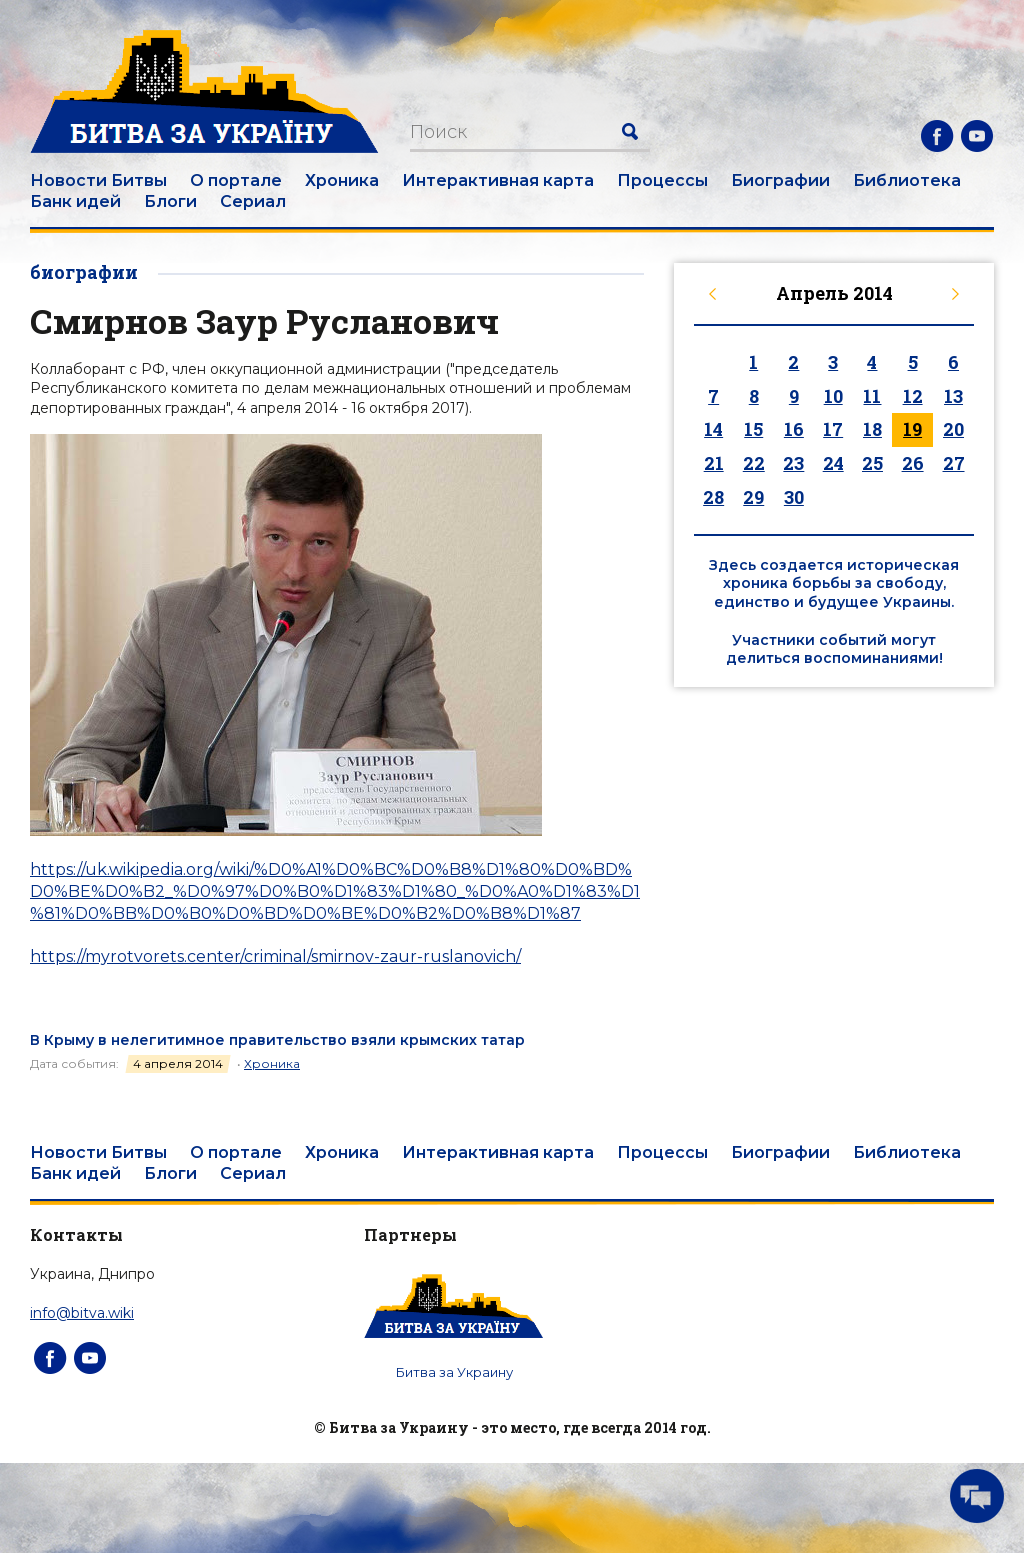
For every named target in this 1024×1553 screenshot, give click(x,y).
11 (872, 396)
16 (794, 429)
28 (713, 497)
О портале (236, 180)
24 (833, 463)
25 (872, 463)
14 (713, 429)
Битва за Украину (454, 1372)
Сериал (253, 201)
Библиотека (907, 180)
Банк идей (75, 201)
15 (753, 429)
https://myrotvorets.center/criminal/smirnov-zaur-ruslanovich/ (275, 956)
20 (953, 429)
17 (833, 429)
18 (872, 429)
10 (833, 396)
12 (913, 396)
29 (753, 497)
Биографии (780, 180)
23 (793, 463)
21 (714, 463)
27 (954, 463)
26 (913, 463)
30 (794, 497)
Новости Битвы (98, 180)
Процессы (662, 180)
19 (912, 429)
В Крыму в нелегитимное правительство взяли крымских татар (277, 1040)
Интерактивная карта (498, 180)
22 (754, 463)
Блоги (170, 201)
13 (953, 396)
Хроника (342, 180)
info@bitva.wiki (82, 1313)
